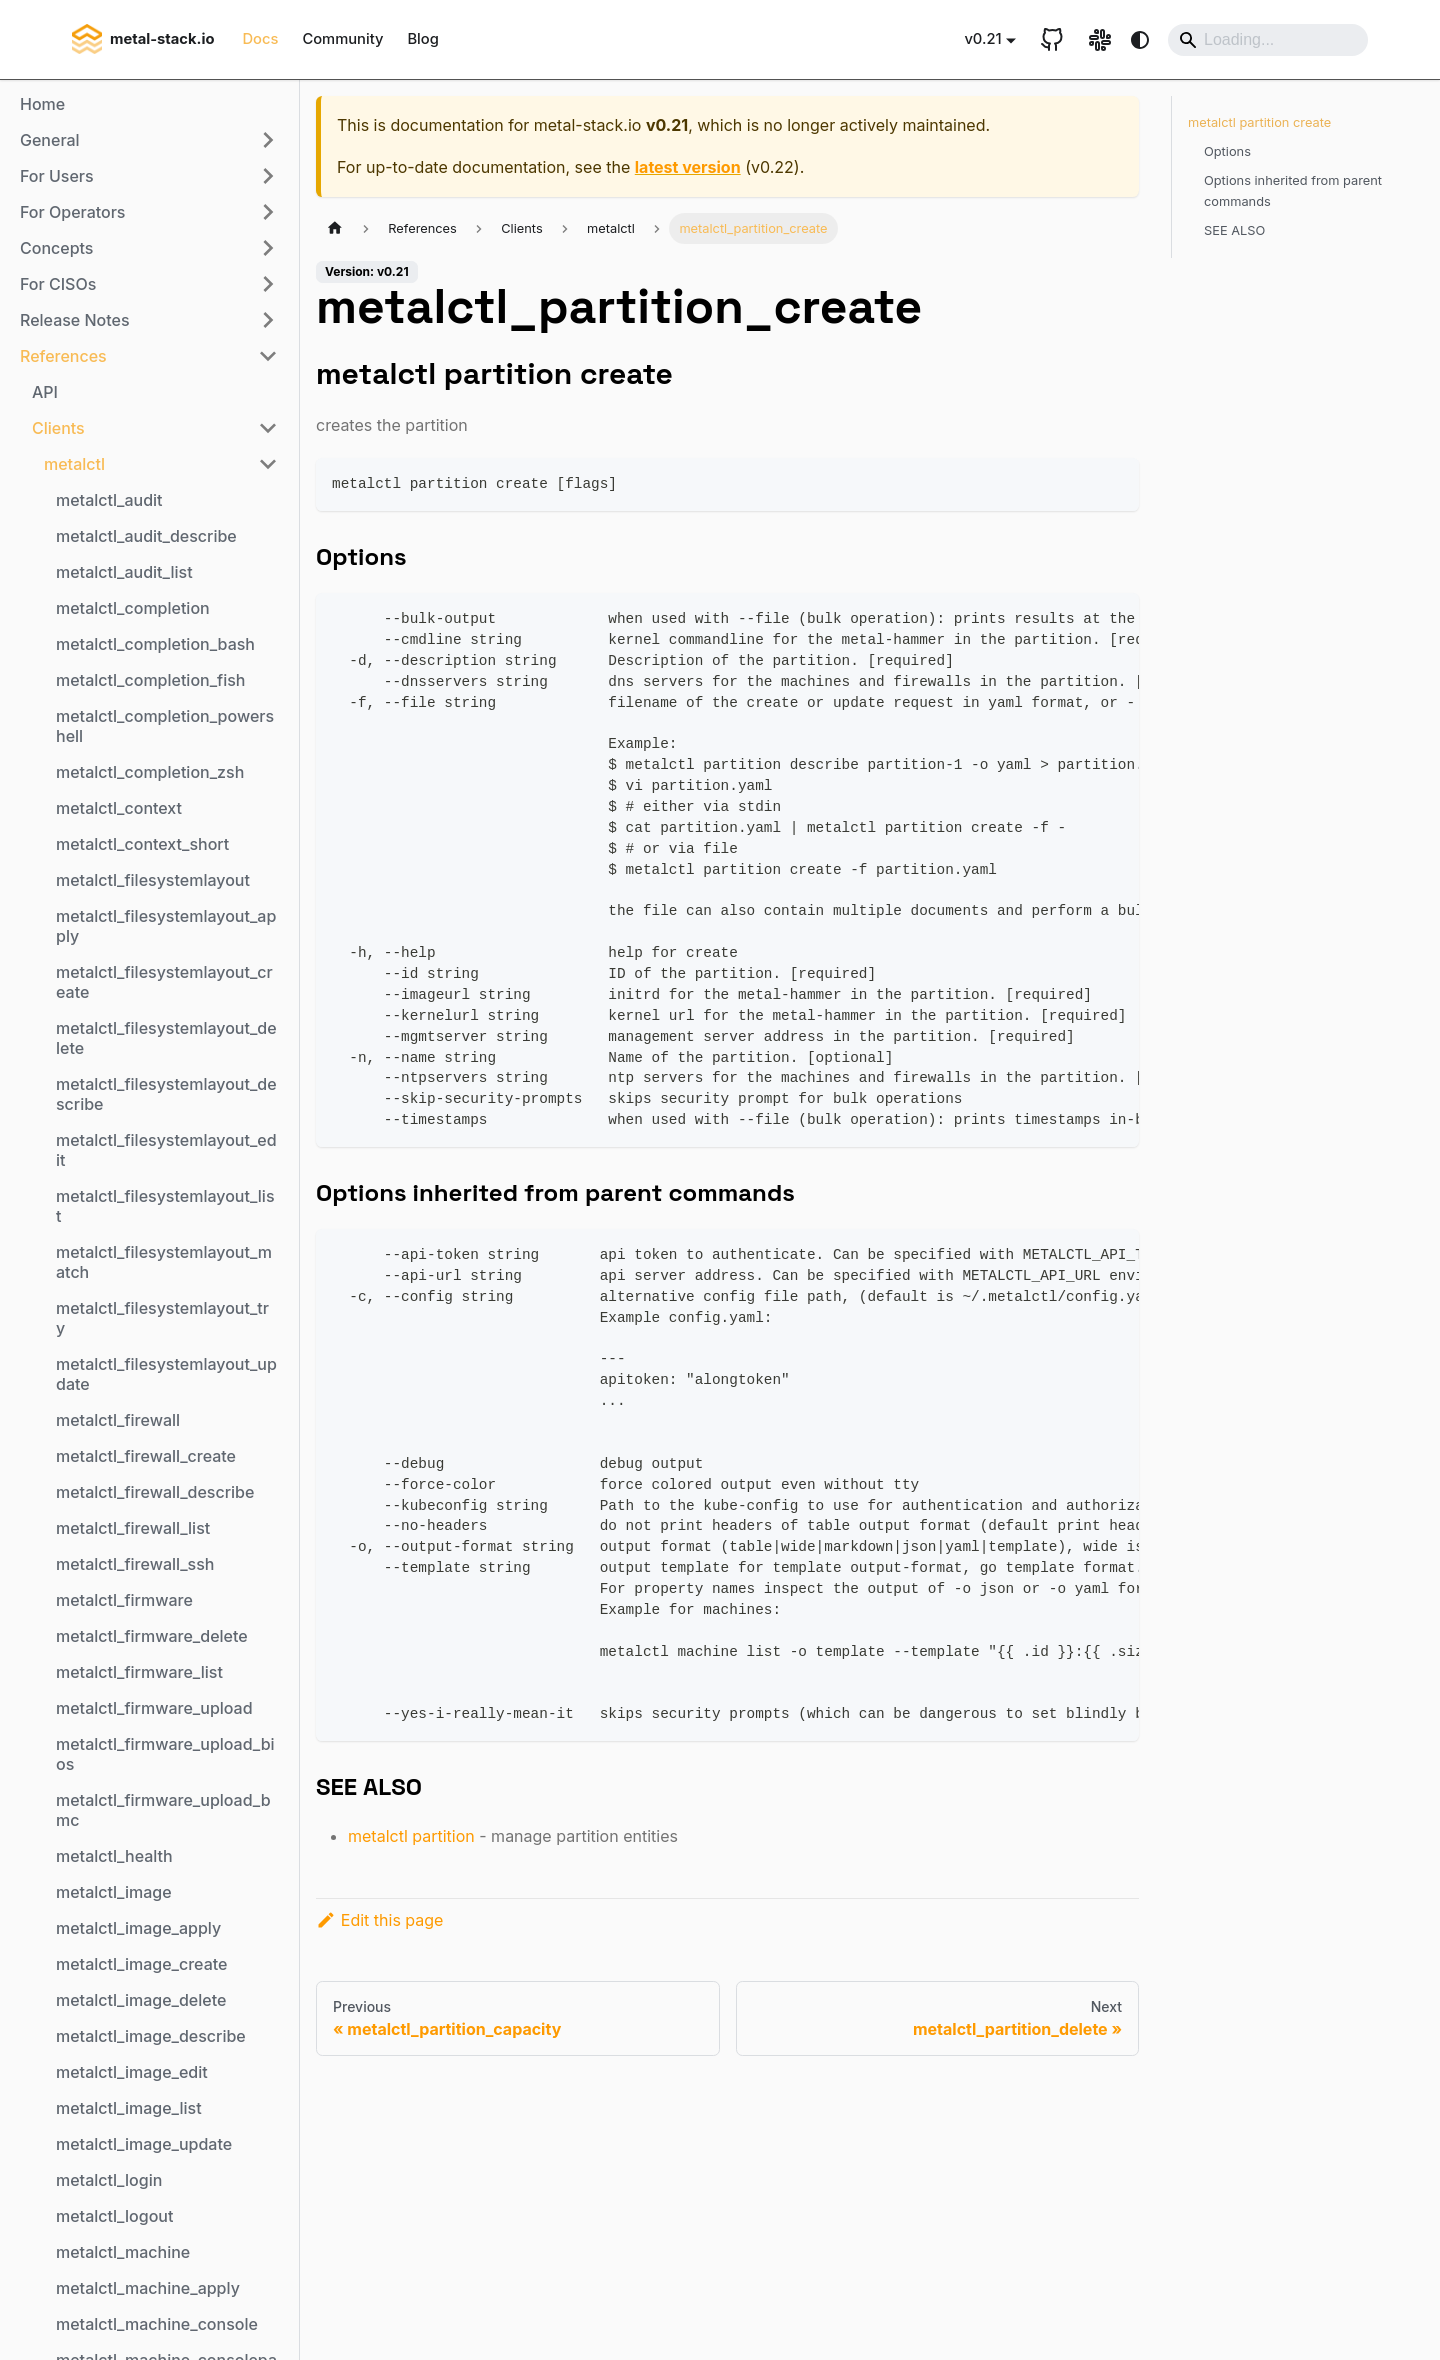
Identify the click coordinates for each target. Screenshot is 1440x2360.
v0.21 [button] (982, 39)
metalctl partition (411, 1836)
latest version (688, 167)
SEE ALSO (1234, 230)
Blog (422, 39)
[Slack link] (1100, 40)
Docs (260, 39)
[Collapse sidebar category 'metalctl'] (268, 464)
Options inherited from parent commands (1293, 191)
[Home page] (335, 228)
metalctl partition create (1259, 122)
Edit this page (379, 1920)
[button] (149, 140)
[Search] (1268, 40)
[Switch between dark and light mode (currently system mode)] (1140, 40)
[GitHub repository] (1052, 40)
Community (342, 39)
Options (1227, 151)
